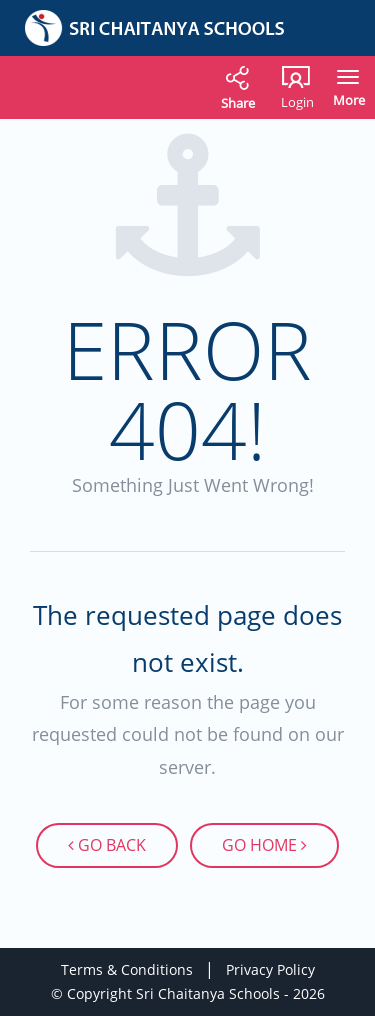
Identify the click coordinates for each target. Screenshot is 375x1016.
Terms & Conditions (127, 969)
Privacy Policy (270, 969)
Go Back (107, 845)
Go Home (264, 845)
